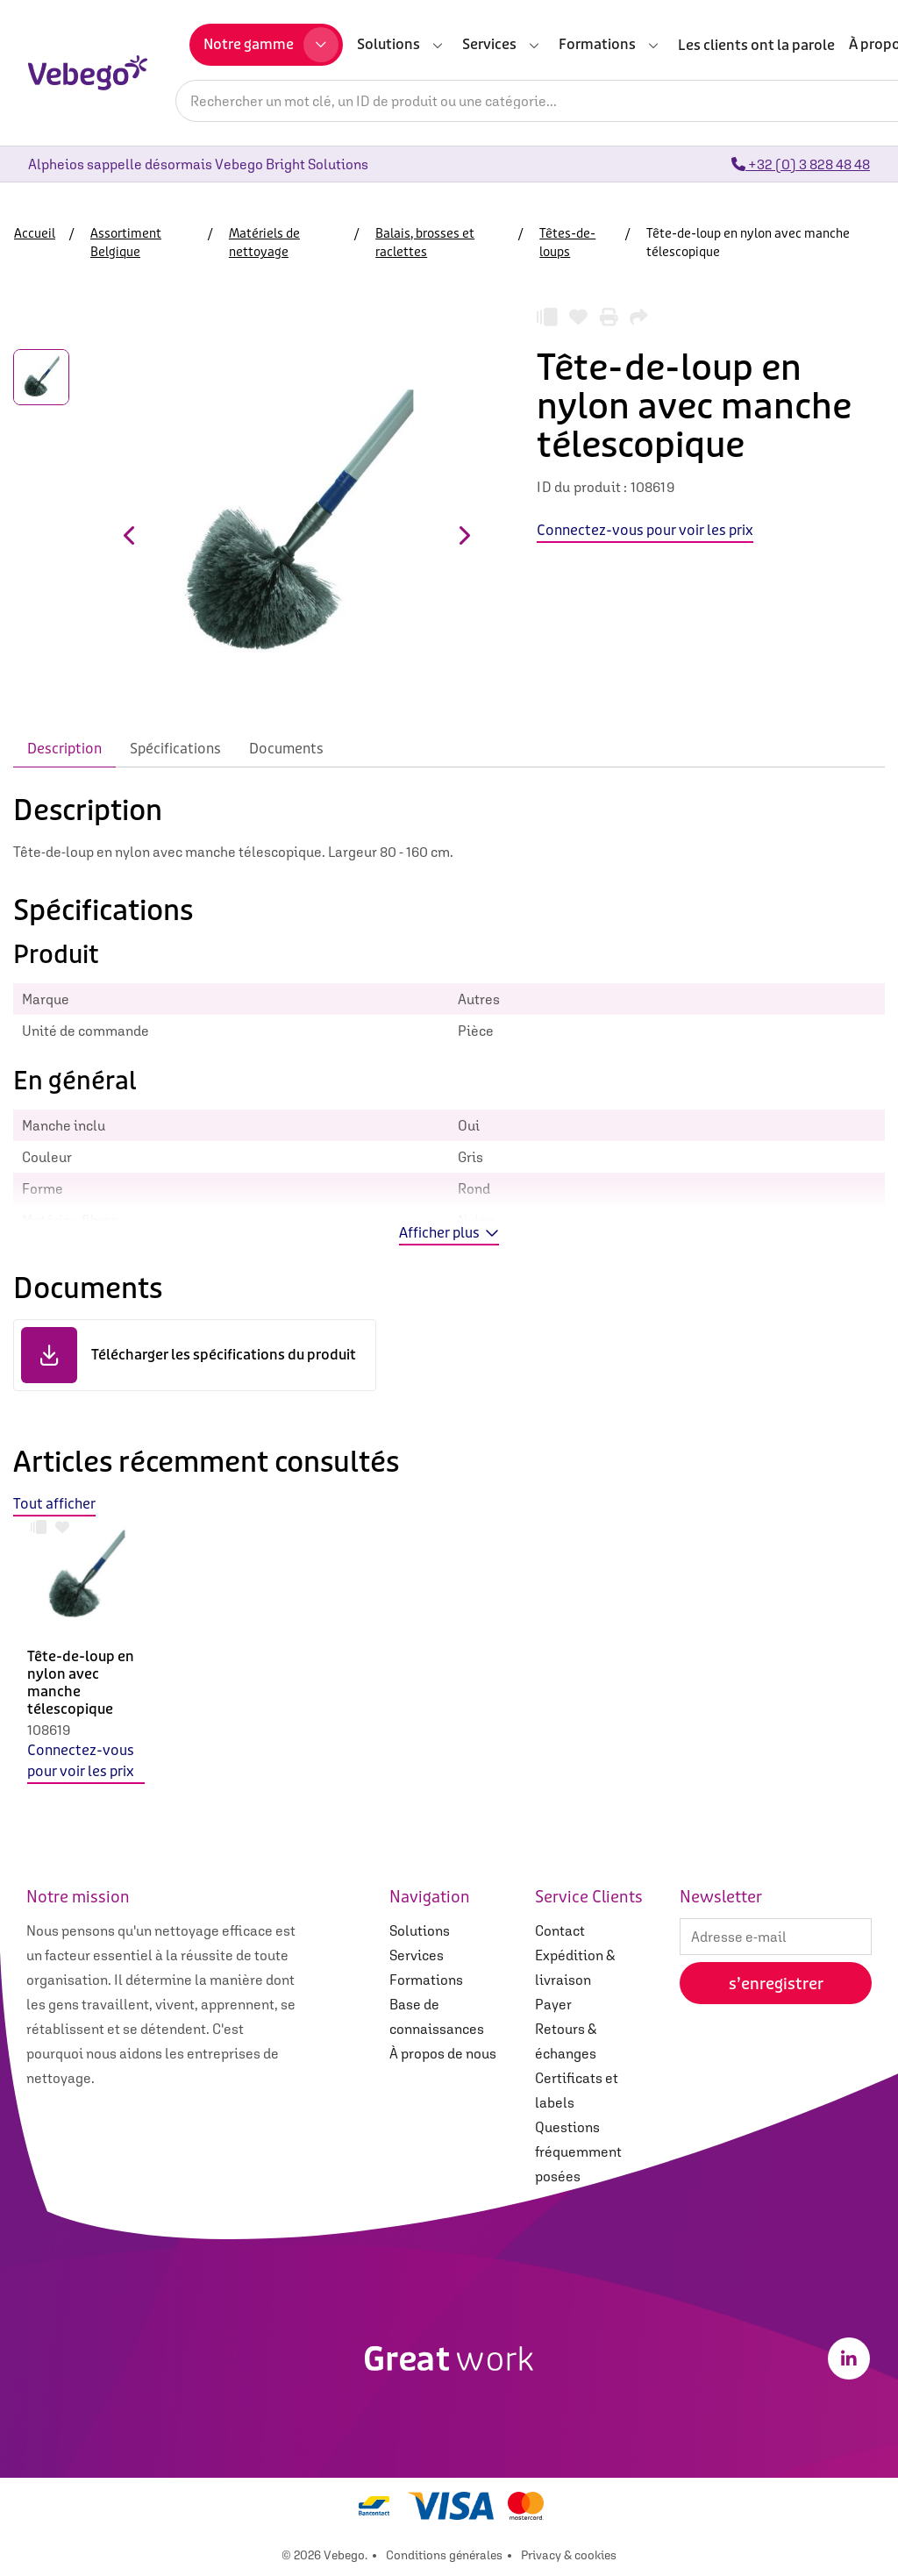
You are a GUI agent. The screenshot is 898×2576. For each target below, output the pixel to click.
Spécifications (175, 748)
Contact (560, 1930)
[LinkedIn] (849, 2358)
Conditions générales (444, 2555)
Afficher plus (449, 1232)
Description (64, 748)
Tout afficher (54, 1503)
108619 (48, 1730)
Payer (553, 2004)
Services (416, 1955)
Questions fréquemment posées (578, 2151)
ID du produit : (582, 487)
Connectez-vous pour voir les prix (80, 1761)
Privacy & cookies (568, 2555)
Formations (426, 1979)
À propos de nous (442, 2053)
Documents (286, 748)
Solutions (419, 1930)
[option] (86, 1664)
